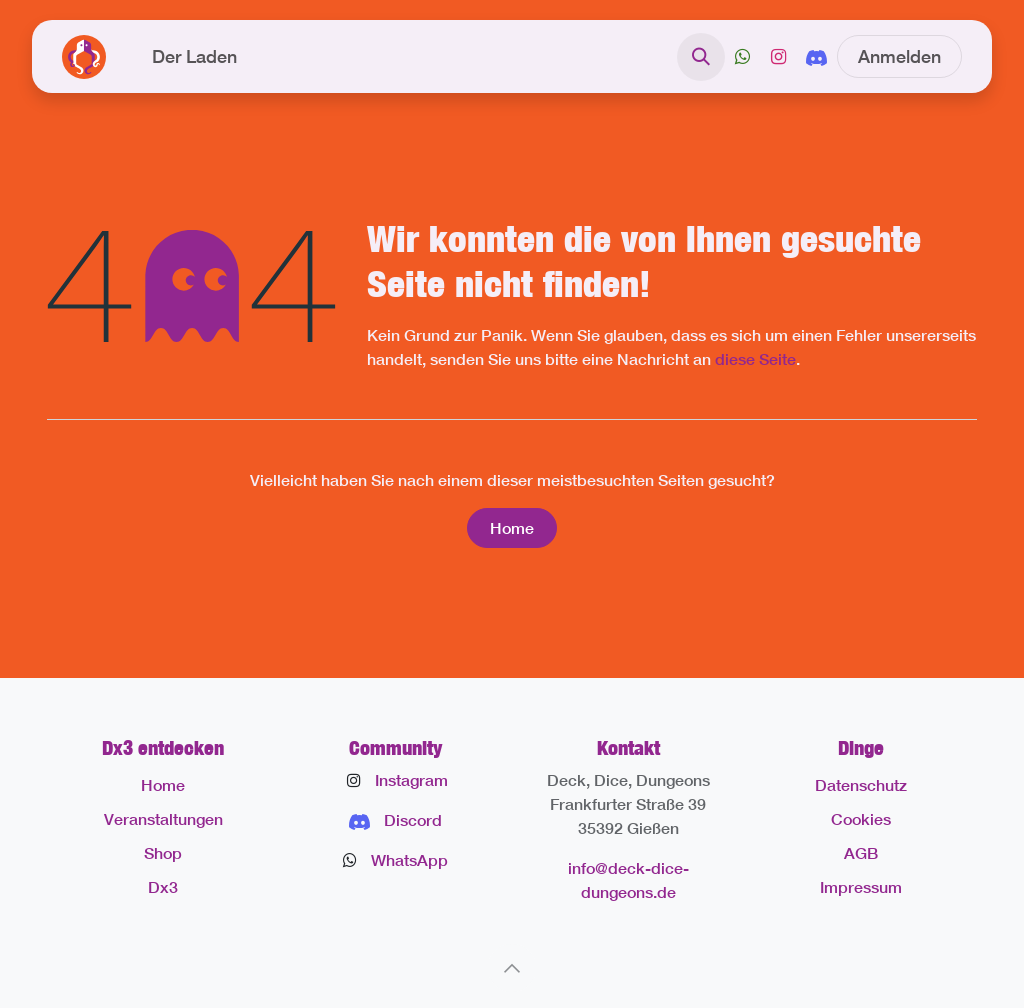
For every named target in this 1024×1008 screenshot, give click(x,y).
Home (512, 527)
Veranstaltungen (163, 818)
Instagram (411, 779)
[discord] (816, 56)
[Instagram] (778, 57)
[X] (742, 57)
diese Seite (755, 358)
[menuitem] (194, 56)
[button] (701, 57)
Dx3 (163, 886)
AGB (861, 852)
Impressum (861, 886)
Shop (163, 852)
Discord (413, 819)
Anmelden (899, 56)
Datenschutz (861, 784)
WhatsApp (409, 859)
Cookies (861, 818)
